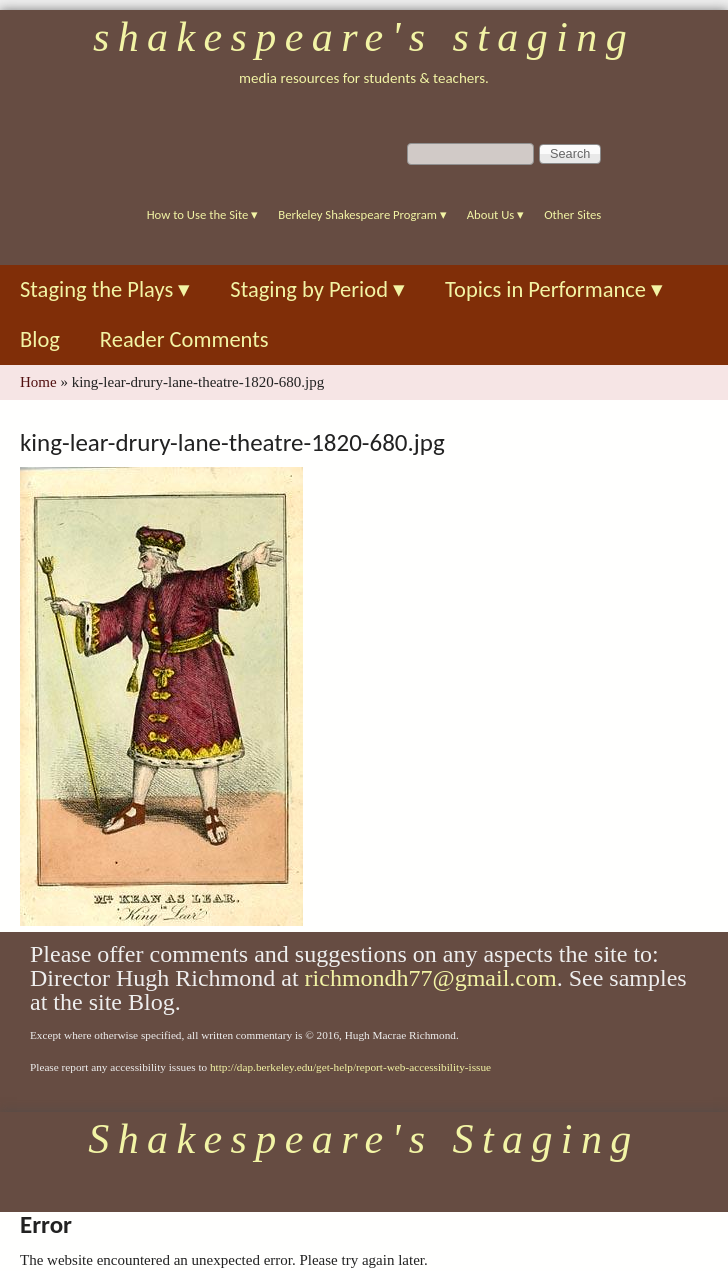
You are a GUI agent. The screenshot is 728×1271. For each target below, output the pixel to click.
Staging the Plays (105, 289)
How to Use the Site (203, 214)
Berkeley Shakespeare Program (362, 214)
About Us (495, 214)
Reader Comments (184, 339)
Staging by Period (317, 289)
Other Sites (572, 214)
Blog (40, 339)
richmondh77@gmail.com (431, 978)
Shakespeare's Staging (364, 37)
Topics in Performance (554, 289)
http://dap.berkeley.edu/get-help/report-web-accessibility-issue (350, 1067)
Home (38, 382)
